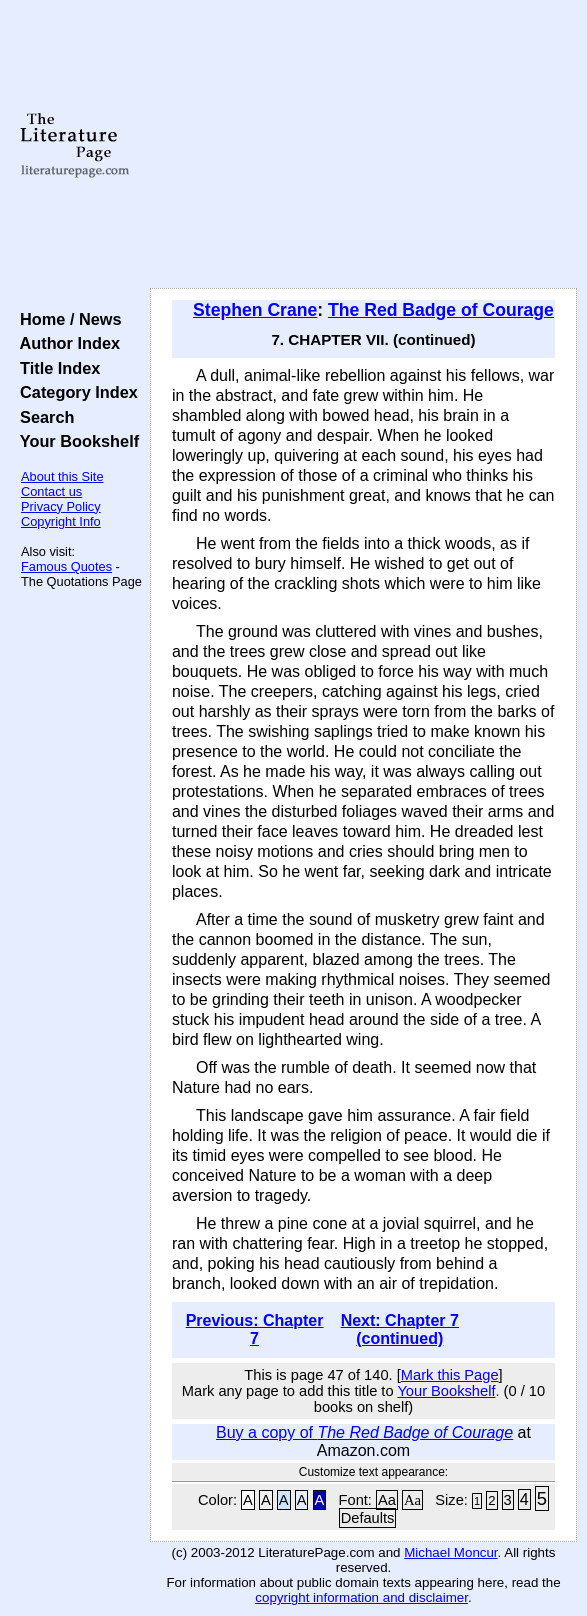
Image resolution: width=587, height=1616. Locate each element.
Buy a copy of (364, 1432)
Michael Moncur (450, 1552)
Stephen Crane (255, 310)
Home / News (66, 319)
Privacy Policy (61, 506)
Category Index (74, 392)
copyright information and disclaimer (361, 1597)
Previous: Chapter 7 (255, 1329)
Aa (387, 1500)
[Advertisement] (363, 145)
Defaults (368, 1518)
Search (42, 417)
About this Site (62, 476)
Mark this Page (450, 1375)
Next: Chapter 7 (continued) (400, 1329)
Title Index (55, 368)
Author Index (65, 343)
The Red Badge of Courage (441, 310)
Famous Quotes (66, 566)
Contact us (51, 491)
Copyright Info (61, 521)
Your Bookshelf (75, 441)
